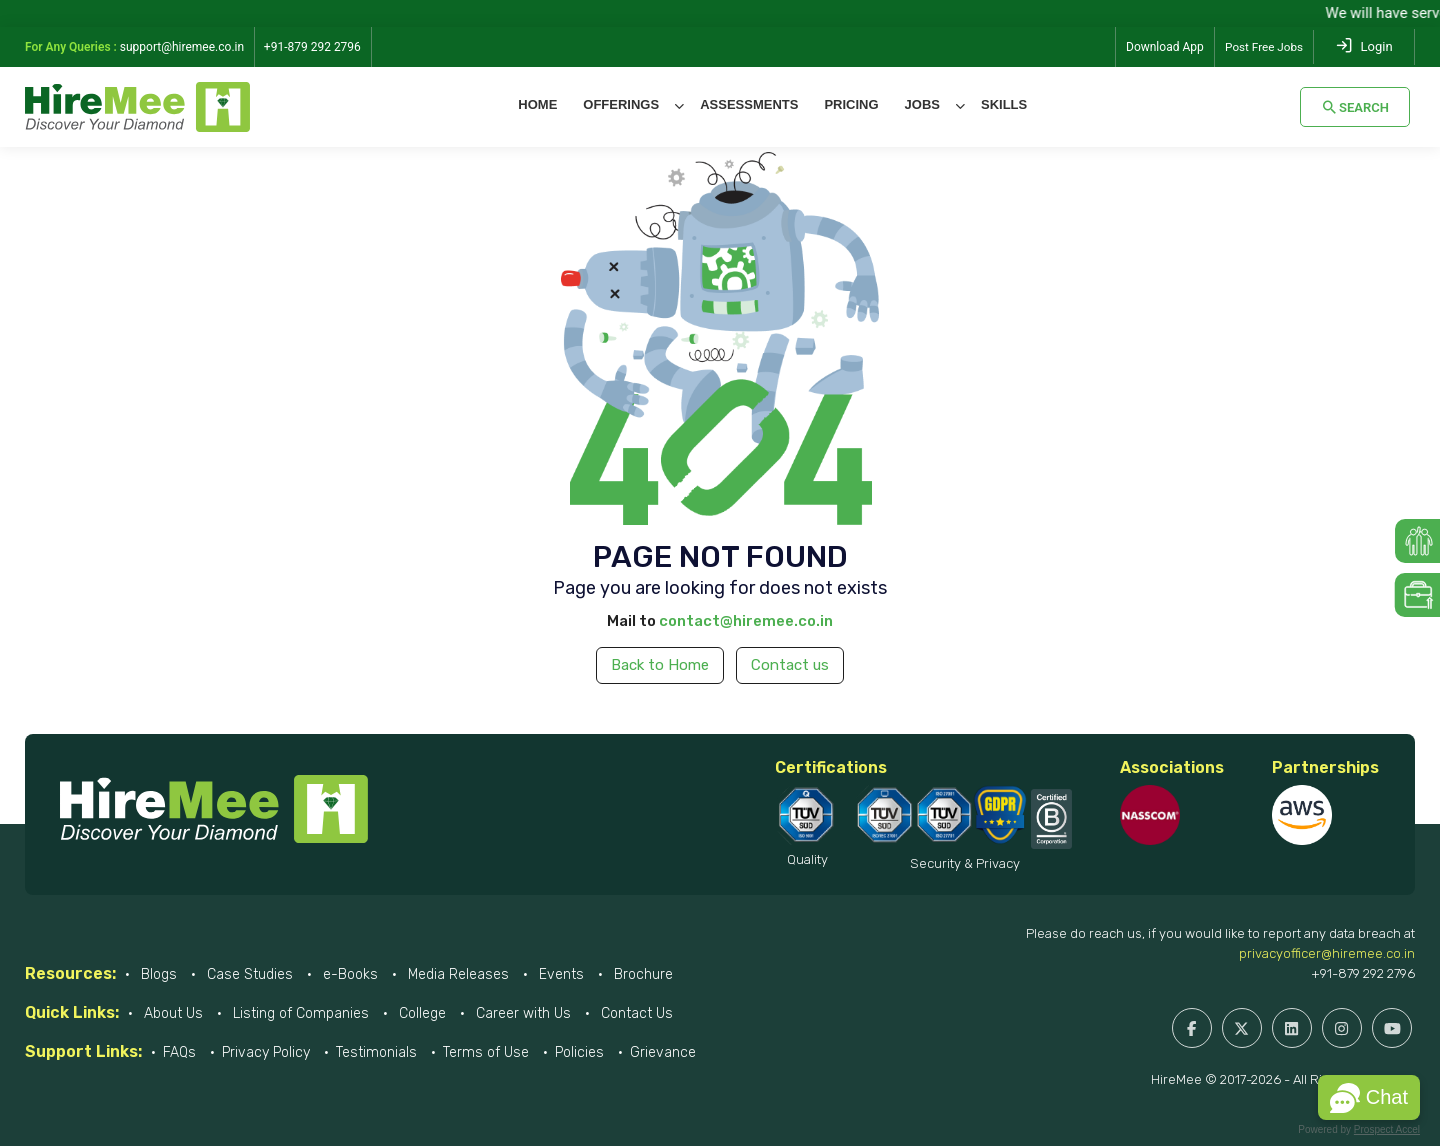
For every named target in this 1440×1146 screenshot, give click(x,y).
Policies (579, 1052)
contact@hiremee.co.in (746, 621)
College (420, 1013)
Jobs (922, 104)
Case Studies (248, 974)
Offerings (621, 104)
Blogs (157, 974)
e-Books (348, 974)
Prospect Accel (1387, 1129)
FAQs (179, 1052)
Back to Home (660, 665)
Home (537, 104)
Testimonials (376, 1052)
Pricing (851, 104)
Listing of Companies (299, 1013)
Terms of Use (486, 1052)
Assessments (749, 104)
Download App (1163, 47)
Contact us (790, 665)
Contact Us (635, 1013)
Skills (1004, 104)
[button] (1369, 1097)
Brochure (641, 974)
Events (559, 974)
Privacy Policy (266, 1052)
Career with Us (521, 1013)
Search (1355, 107)
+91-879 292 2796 (1363, 973)
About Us (171, 1013)
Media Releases (456, 974)
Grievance (663, 1052)
